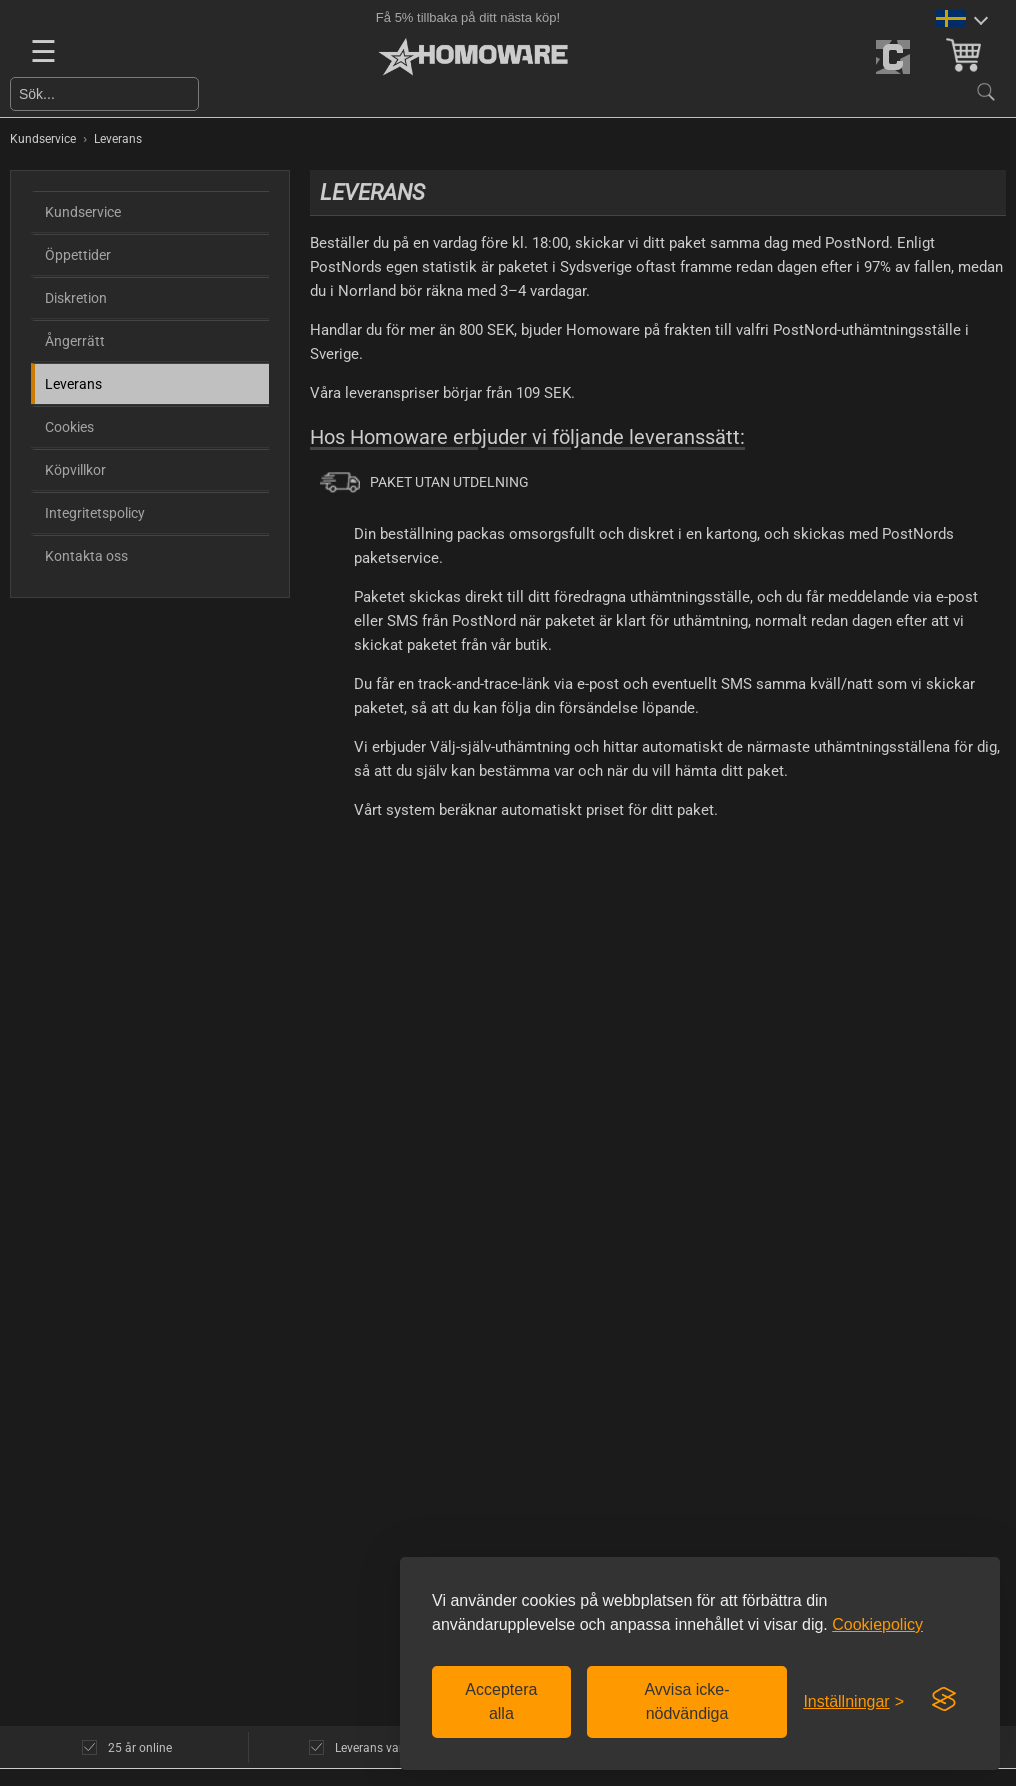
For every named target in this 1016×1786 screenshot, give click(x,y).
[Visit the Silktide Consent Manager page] (944, 1700)
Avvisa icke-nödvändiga (686, 1701)
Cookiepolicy (877, 1624)
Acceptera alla (501, 1701)
